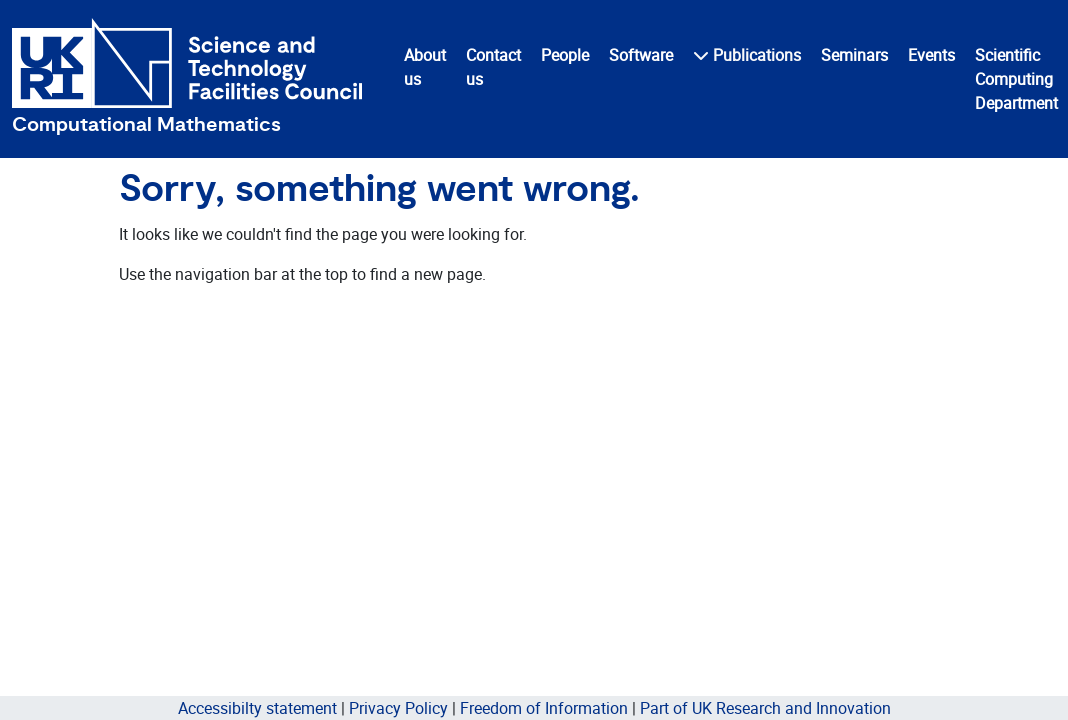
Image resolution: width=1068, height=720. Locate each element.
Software (641, 55)
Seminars (854, 55)
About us (425, 67)
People (565, 55)
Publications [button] (747, 55)
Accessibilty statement (257, 708)
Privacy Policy (398, 708)
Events (931, 55)
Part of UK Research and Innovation (765, 708)
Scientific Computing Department (1016, 79)
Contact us (493, 67)
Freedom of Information (544, 708)
